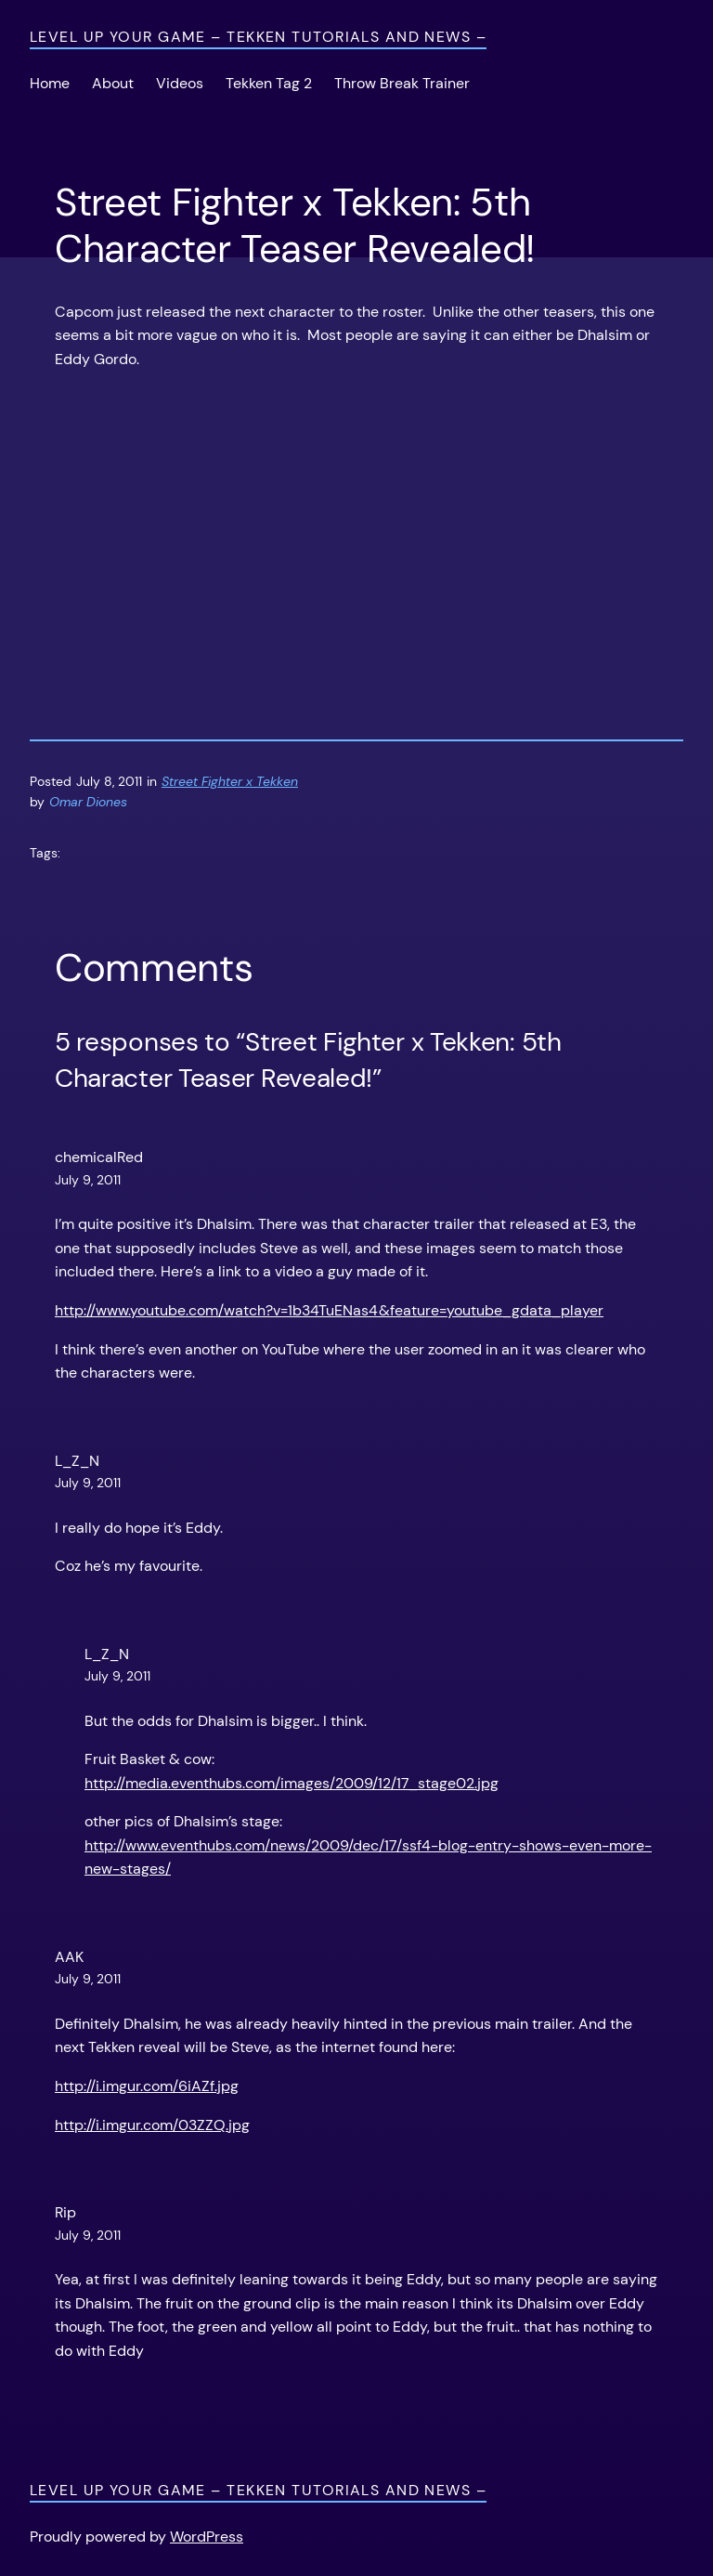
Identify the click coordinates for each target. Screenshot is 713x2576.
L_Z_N (77, 1461)
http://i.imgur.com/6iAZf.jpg (147, 2086)
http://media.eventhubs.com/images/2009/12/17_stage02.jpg (291, 1783)
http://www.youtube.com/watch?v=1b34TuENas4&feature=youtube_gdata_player (329, 1310)
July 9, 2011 (88, 1179)
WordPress (206, 2536)
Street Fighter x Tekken (230, 781)
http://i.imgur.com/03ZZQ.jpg (152, 2125)
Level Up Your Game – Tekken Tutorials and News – (258, 36)
